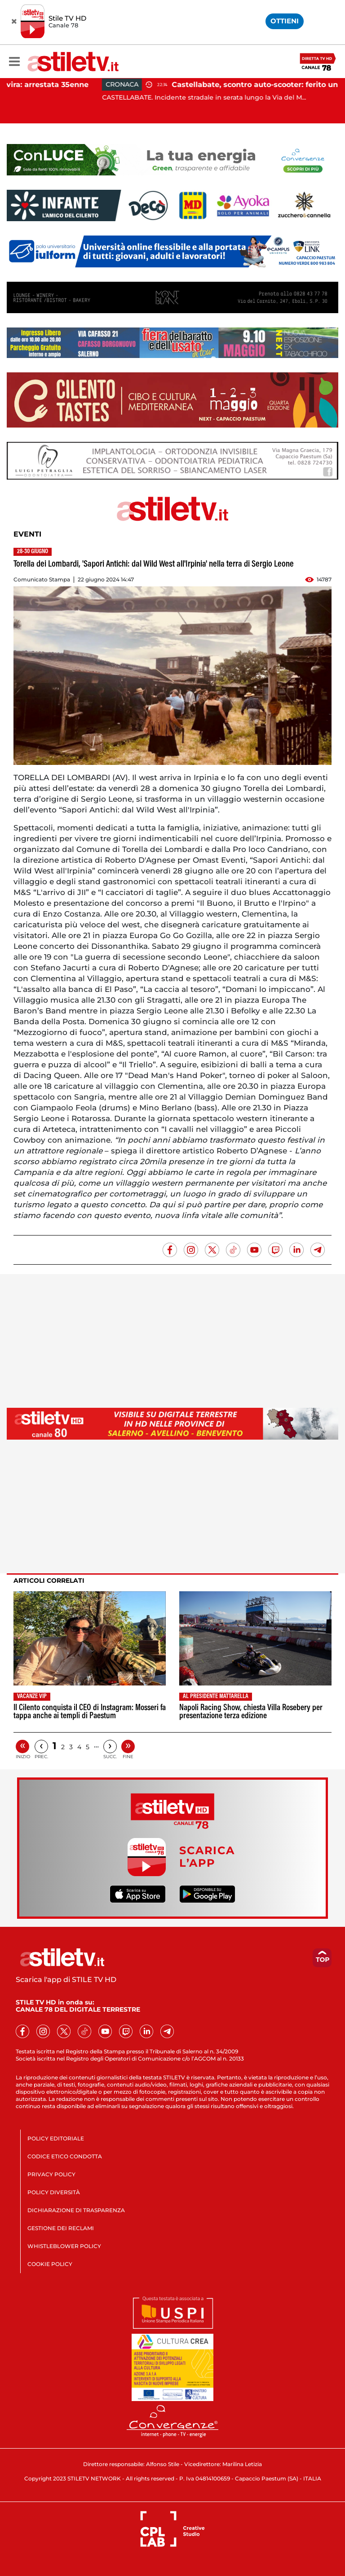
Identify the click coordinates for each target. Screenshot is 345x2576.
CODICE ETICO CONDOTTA (64, 2156)
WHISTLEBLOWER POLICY (64, 2246)
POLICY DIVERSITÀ (53, 2192)
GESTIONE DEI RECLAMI (60, 2228)
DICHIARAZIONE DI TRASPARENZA (76, 2210)
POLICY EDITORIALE (55, 2138)
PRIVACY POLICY (51, 2174)
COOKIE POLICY (49, 2264)
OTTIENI (284, 21)
